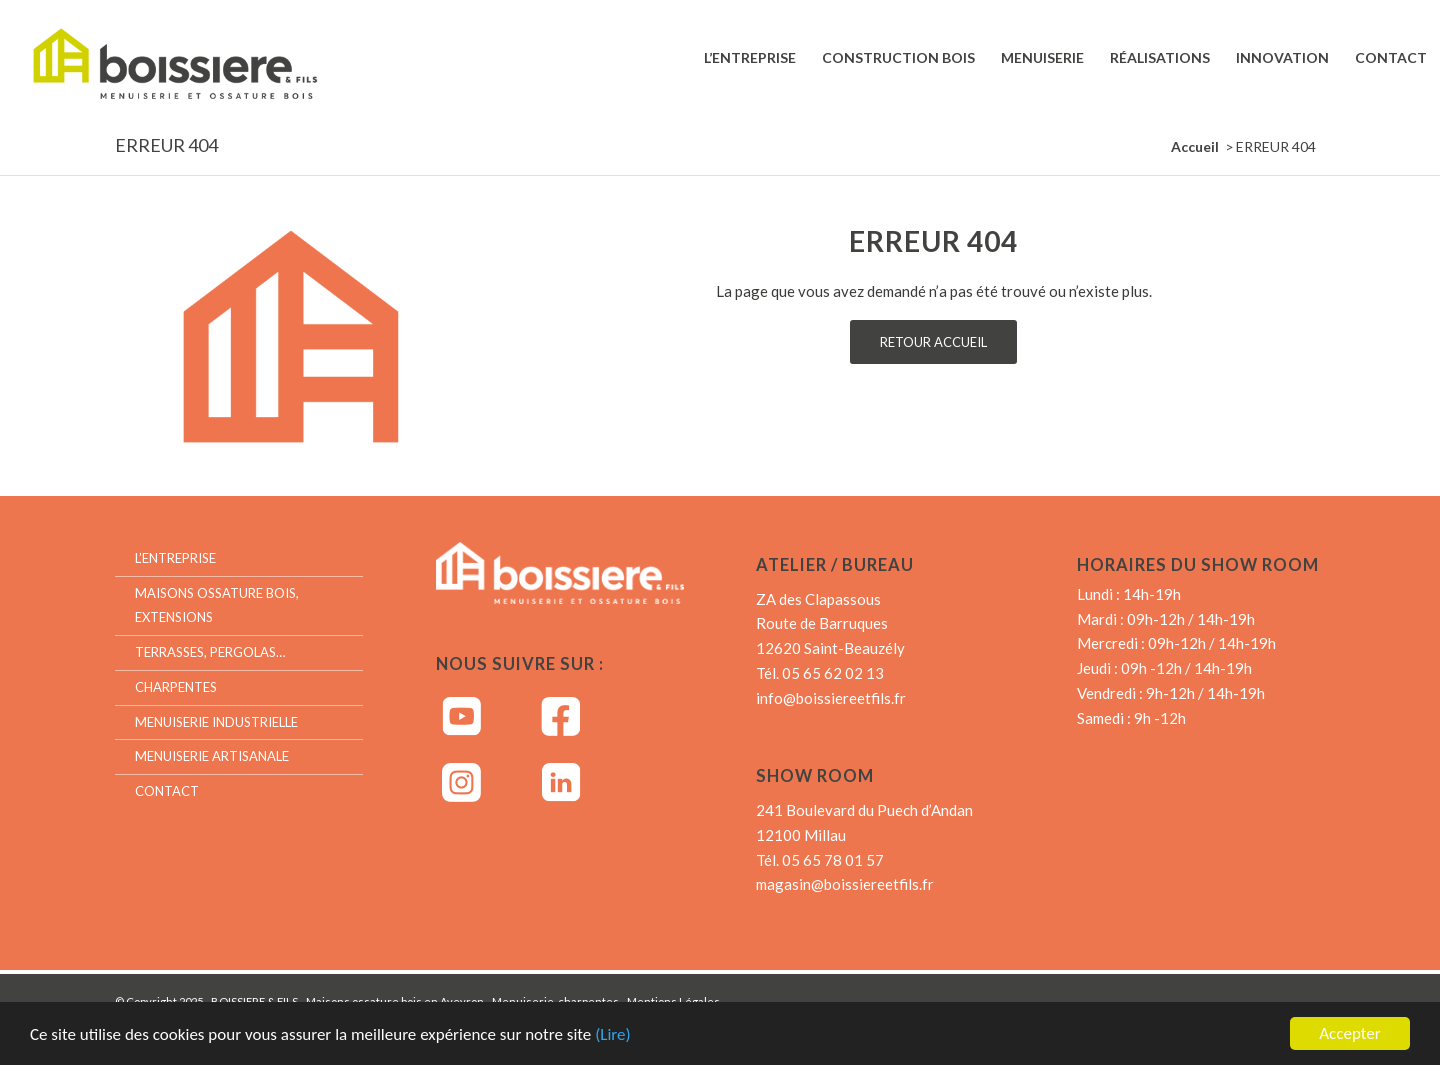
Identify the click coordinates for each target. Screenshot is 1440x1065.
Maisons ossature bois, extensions (217, 605)
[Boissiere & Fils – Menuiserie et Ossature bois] (193, 58)
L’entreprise (175, 558)
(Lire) (613, 1037)
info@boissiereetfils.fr (831, 698)
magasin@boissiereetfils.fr (845, 884)
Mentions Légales (673, 1001)
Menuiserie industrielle (216, 722)
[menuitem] (750, 58)
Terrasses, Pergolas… (210, 652)
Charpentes (176, 687)
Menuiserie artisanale (212, 756)
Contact (167, 791)
